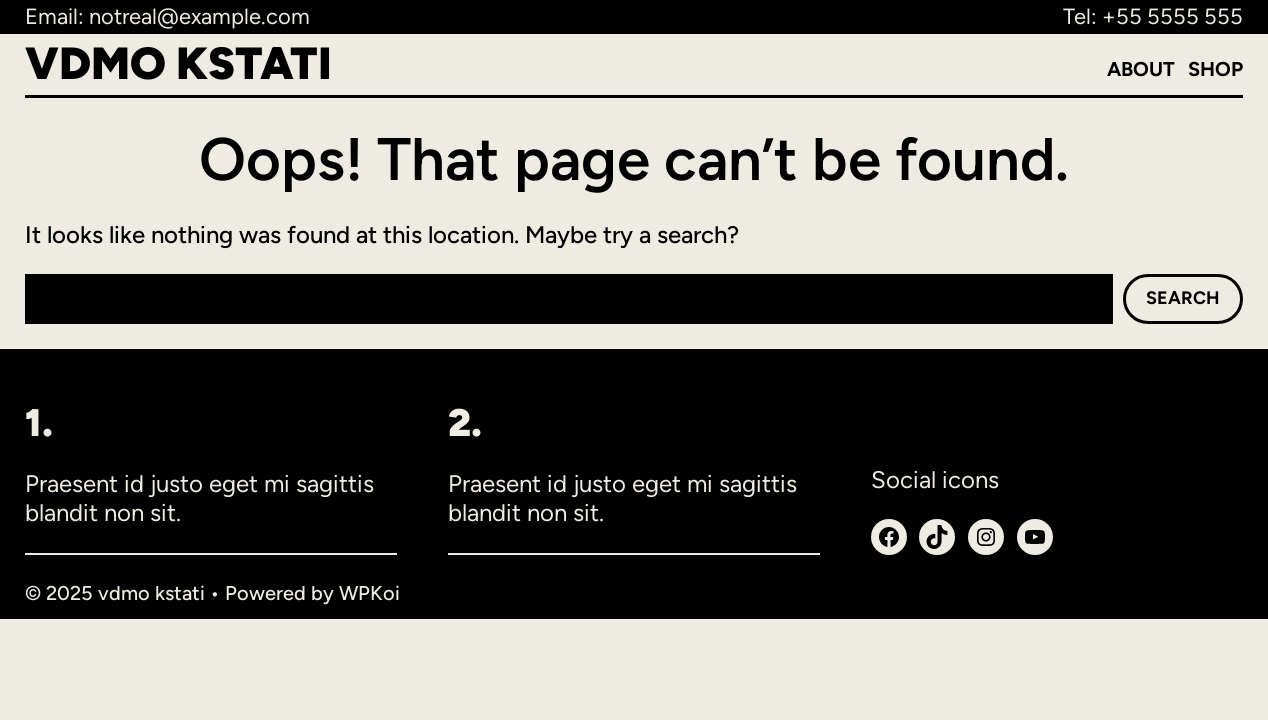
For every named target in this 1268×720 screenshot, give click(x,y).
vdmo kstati (178, 63)
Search (1183, 298)
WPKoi (369, 593)
